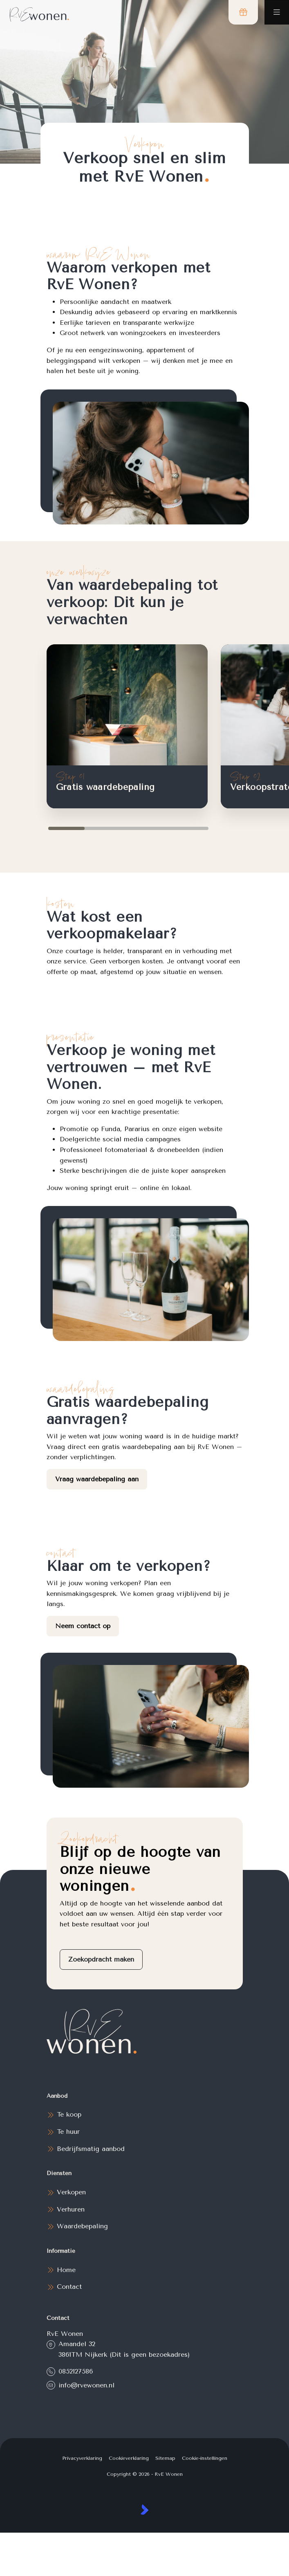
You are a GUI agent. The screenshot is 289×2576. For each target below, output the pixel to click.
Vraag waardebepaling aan (97, 1479)
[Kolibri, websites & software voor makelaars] (144, 2509)
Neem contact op (82, 1626)
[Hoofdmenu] (276, 12)
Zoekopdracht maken (101, 1959)
